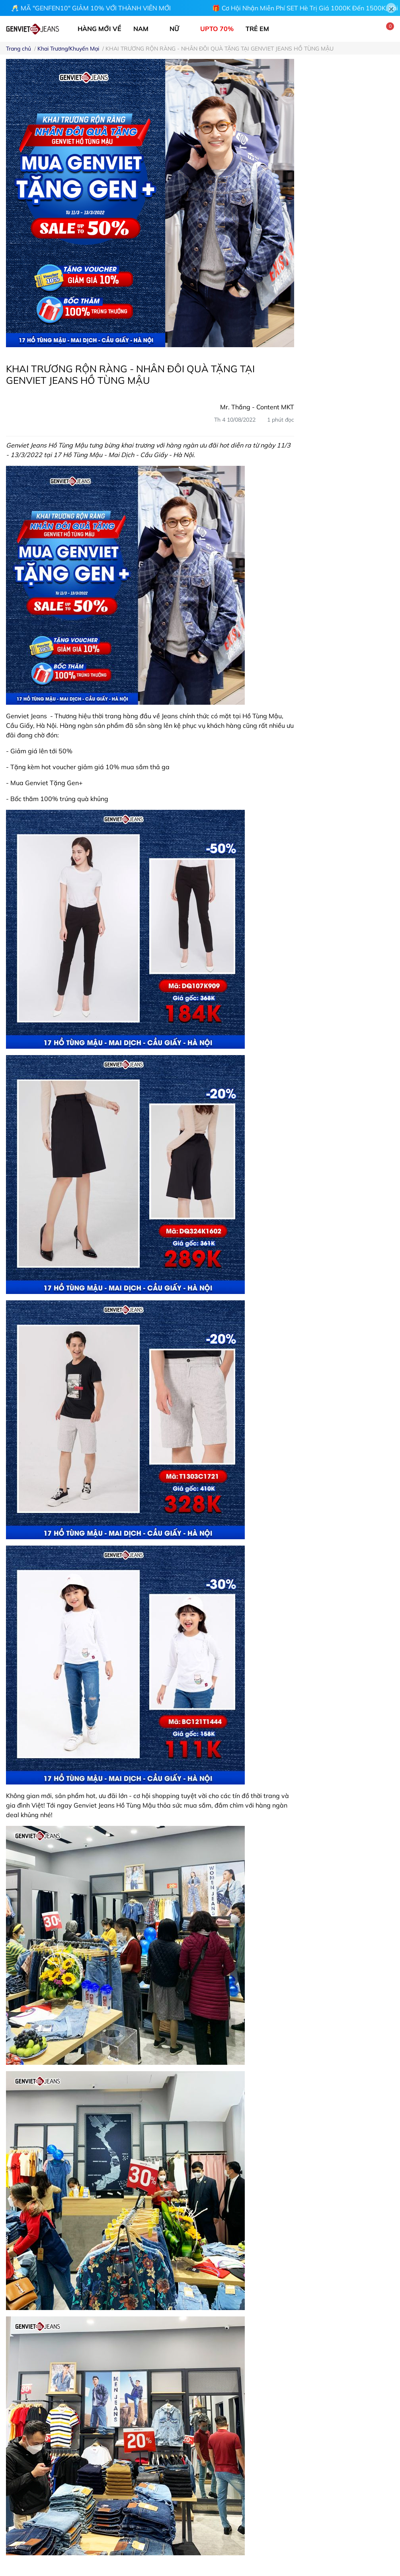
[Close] (391, 8)
